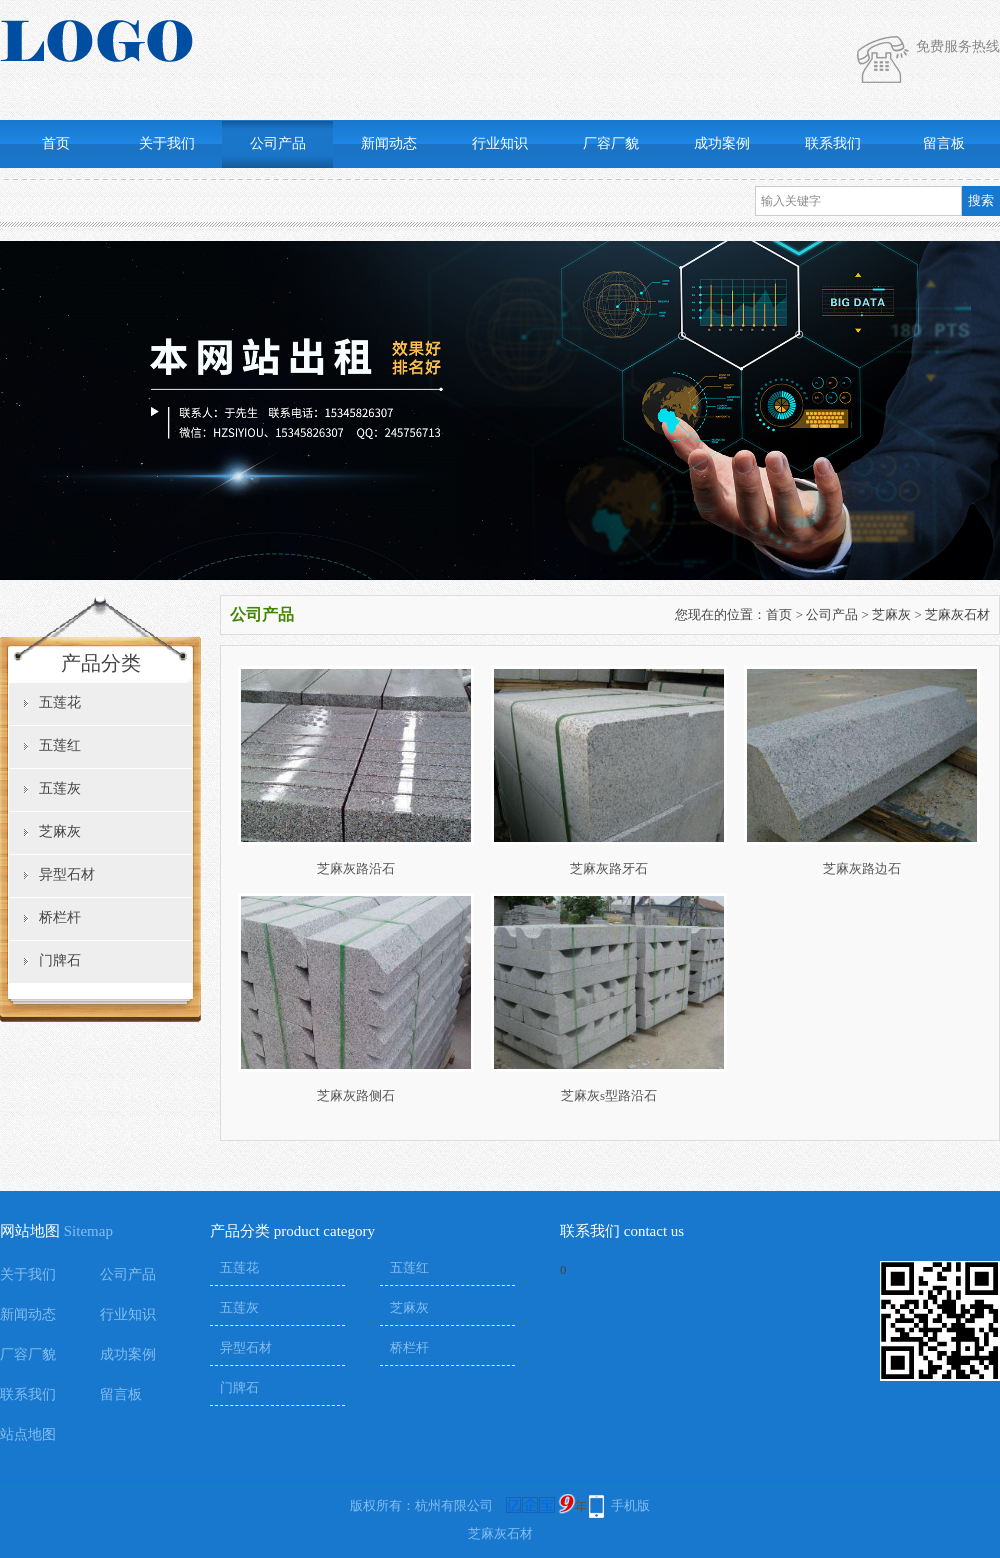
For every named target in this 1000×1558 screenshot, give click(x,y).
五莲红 (60, 745)
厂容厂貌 (611, 143)
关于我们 (167, 143)
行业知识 (500, 143)
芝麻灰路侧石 (356, 1095)
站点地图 (28, 1434)
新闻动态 (389, 143)
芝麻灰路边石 (862, 868)
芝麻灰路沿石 (356, 868)
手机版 (630, 1505)
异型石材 (67, 874)
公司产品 (278, 143)
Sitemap (88, 1231)
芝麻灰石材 (957, 614)
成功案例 (722, 143)
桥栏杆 (60, 917)
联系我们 (833, 143)
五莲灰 (60, 788)
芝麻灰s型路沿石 (609, 1095)
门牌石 (60, 960)
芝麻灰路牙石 (609, 868)
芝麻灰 (60, 831)
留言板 (944, 143)
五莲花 (60, 702)
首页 (56, 143)
